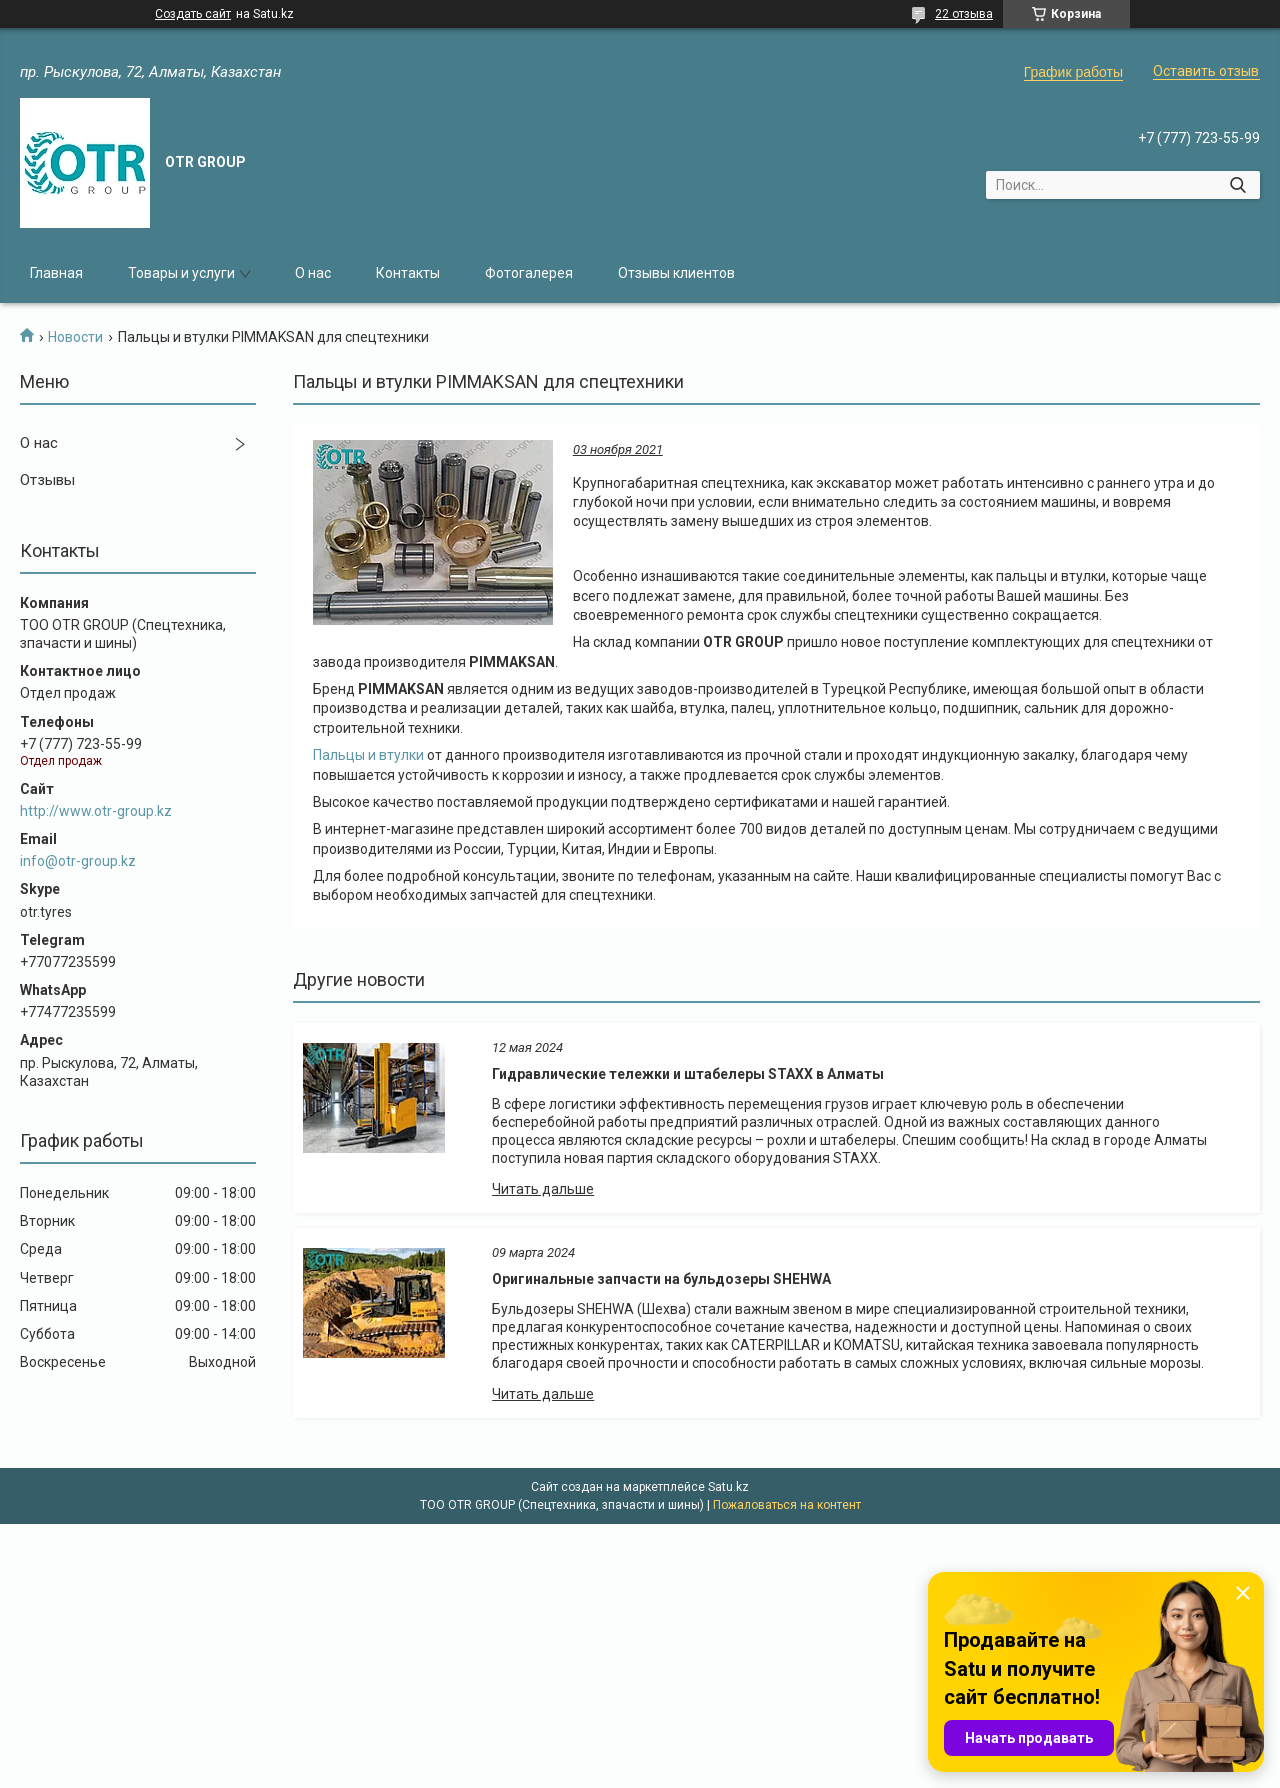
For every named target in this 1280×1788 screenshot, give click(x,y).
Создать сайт (193, 14)
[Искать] (1237, 185)
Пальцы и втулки (368, 755)
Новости (75, 337)
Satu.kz (728, 1487)
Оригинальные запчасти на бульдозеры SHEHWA (661, 1279)
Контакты (408, 273)
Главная (56, 273)
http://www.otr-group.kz (96, 811)
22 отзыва (964, 14)
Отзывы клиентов (676, 273)
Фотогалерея (529, 273)
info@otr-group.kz (78, 861)
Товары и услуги (181, 273)
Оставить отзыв (1206, 71)
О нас (313, 273)
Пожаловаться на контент (787, 1505)
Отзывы (47, 480)
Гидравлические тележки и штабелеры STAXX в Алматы (688, 1074)
